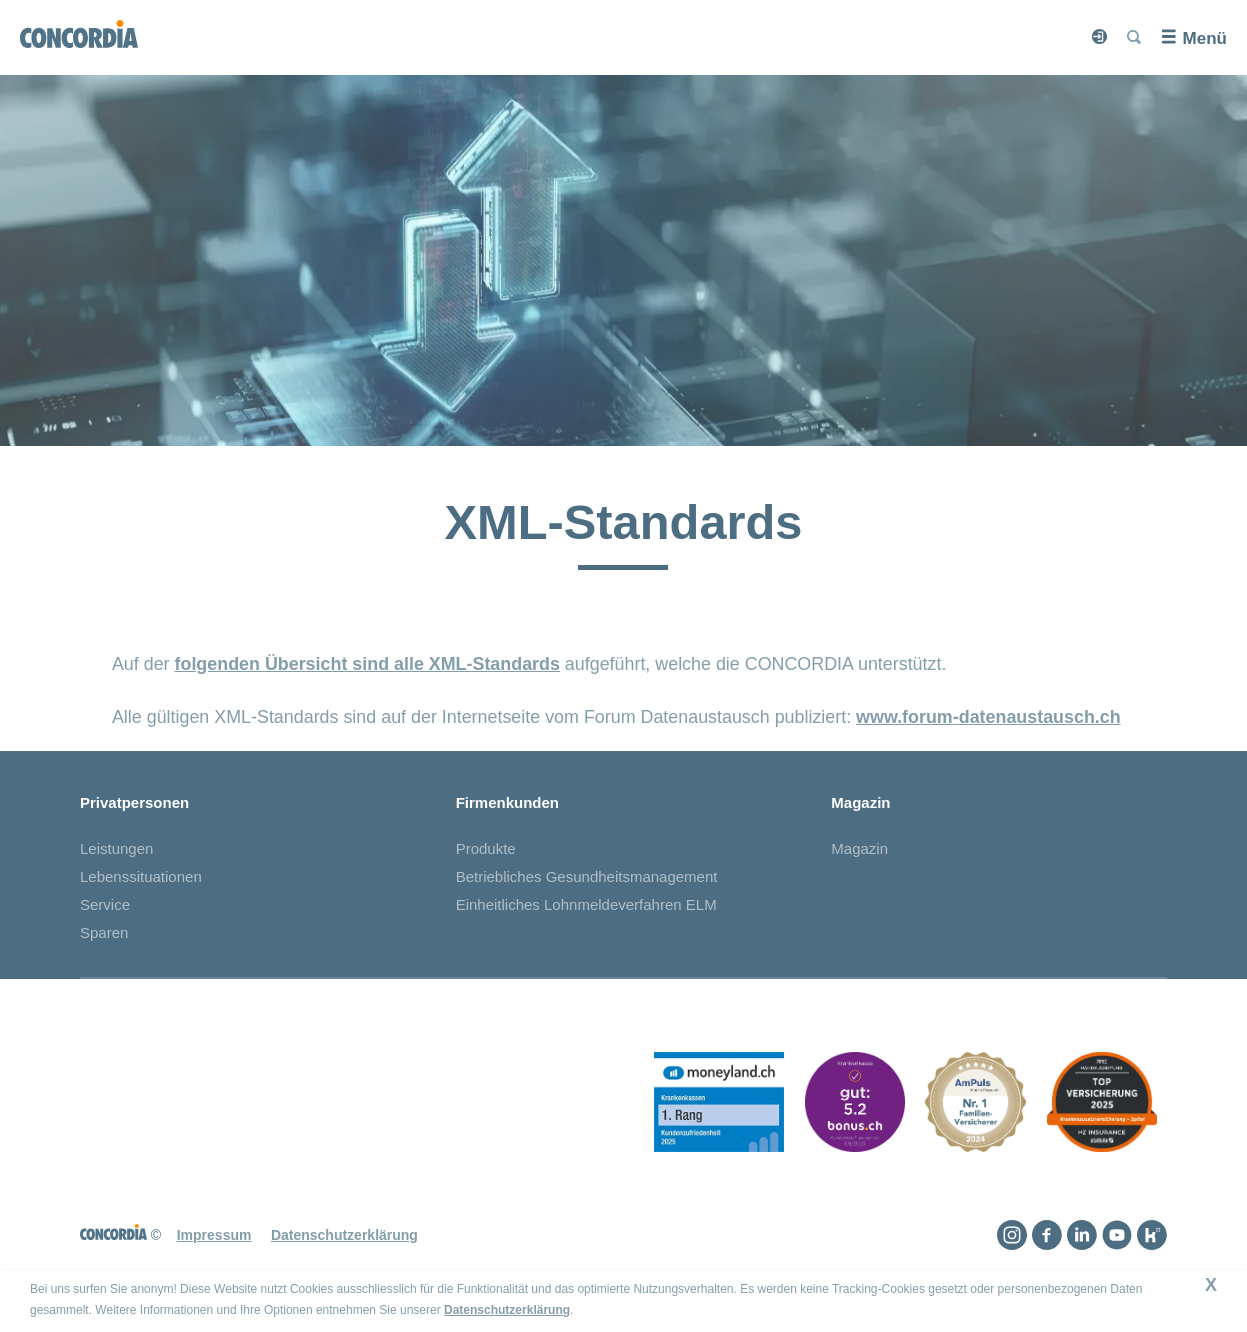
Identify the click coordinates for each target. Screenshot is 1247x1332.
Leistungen (116, 848)
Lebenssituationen (141, 876)
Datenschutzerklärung (507, 1310)
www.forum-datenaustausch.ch (988, 717)
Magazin (860, 802)
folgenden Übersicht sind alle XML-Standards (367, 664)
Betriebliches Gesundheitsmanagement (587, 876)
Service (105, 904)
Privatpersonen (134, 802)
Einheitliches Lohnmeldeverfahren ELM (586, 904)
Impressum (214, 1235)
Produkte (486, 848)
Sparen (104, 932)
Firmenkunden (507, 802)
